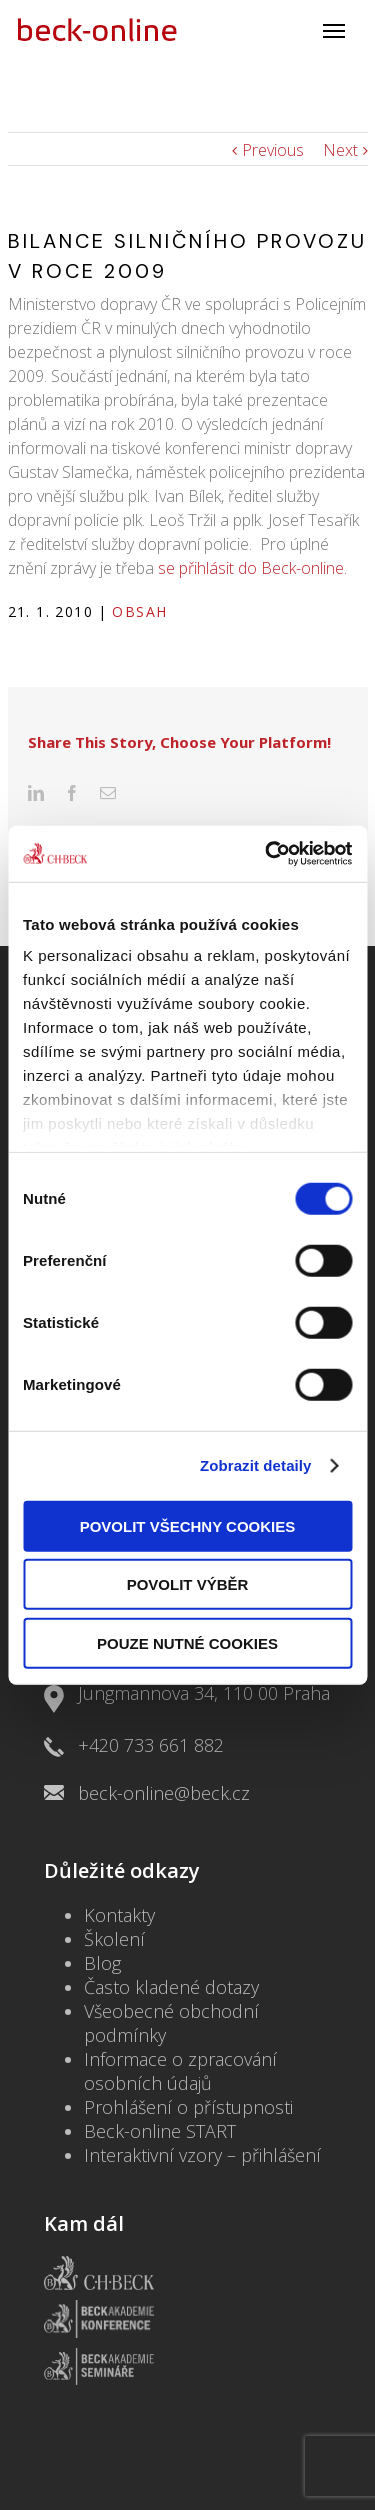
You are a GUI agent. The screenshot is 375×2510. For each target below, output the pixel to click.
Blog (102, 1913)
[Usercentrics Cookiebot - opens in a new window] (267, 854)
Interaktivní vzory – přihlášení (202, 2105)
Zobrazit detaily (256, 1465)
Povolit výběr (188, 1584)
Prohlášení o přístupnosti (188, 2057)
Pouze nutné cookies (187, 1642)
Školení (114, 1889)
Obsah (139, 611)
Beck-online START (160, 2081)
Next (340, 150)
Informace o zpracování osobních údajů (180, 2021)
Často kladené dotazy (171, 1937)
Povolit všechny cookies (188, 1525)
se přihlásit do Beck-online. (252, 568)
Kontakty (119, 1865)
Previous (273, 150)
